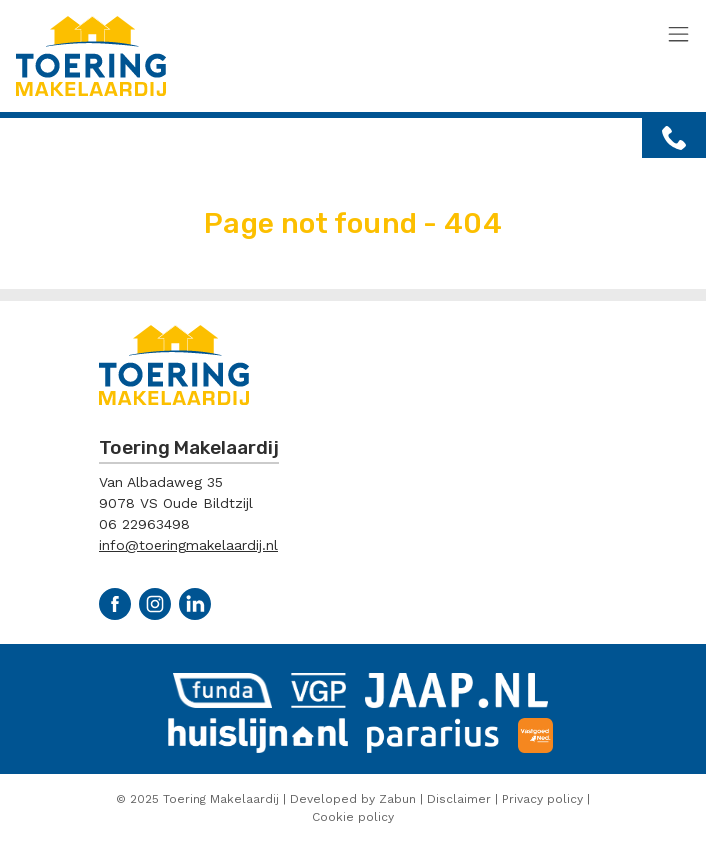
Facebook (115, 604)
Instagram (155, 604)
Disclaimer (459, 799)
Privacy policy (542, 799)
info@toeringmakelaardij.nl (188, 545)
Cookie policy (353, 817)
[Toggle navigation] (678, 35)
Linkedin (195, 604)
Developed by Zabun (353, 799)
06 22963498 (144, 524)
